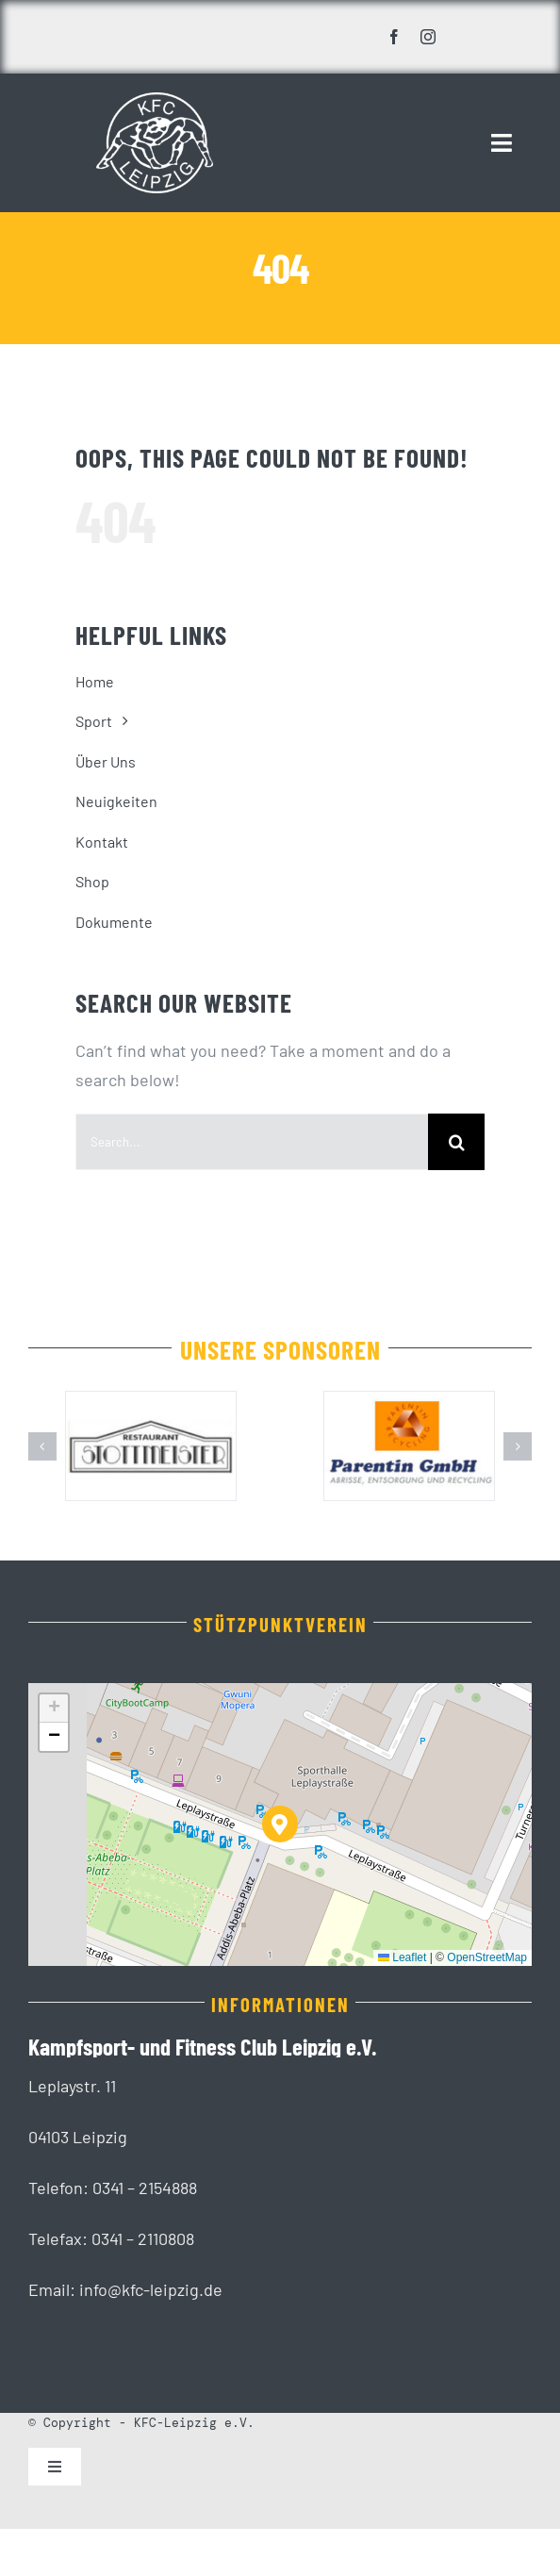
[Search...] (251, 1142)
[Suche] (456, 1142)
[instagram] (428, 36)
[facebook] (394, 36)
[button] (42, 1446)
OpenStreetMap (487, 1957)
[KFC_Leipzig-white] (154, 101)
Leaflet (402, 1957)
